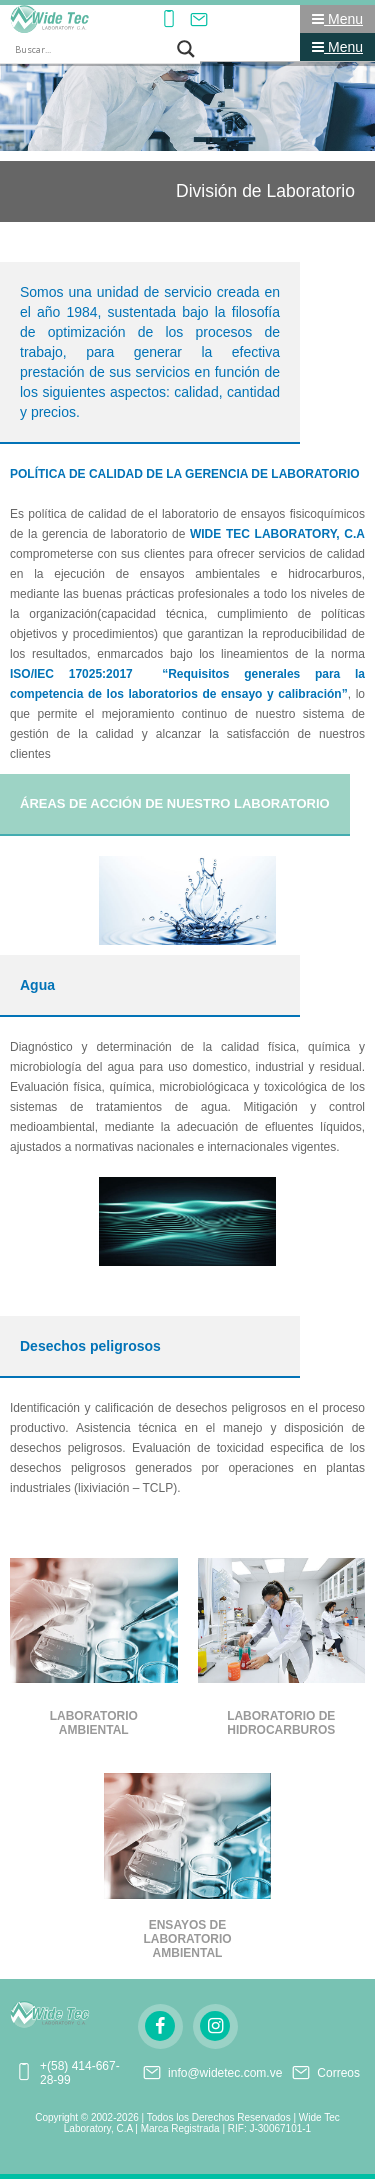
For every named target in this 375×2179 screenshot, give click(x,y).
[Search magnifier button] (186, 49)
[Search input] (91, 49)
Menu (337, 19)
